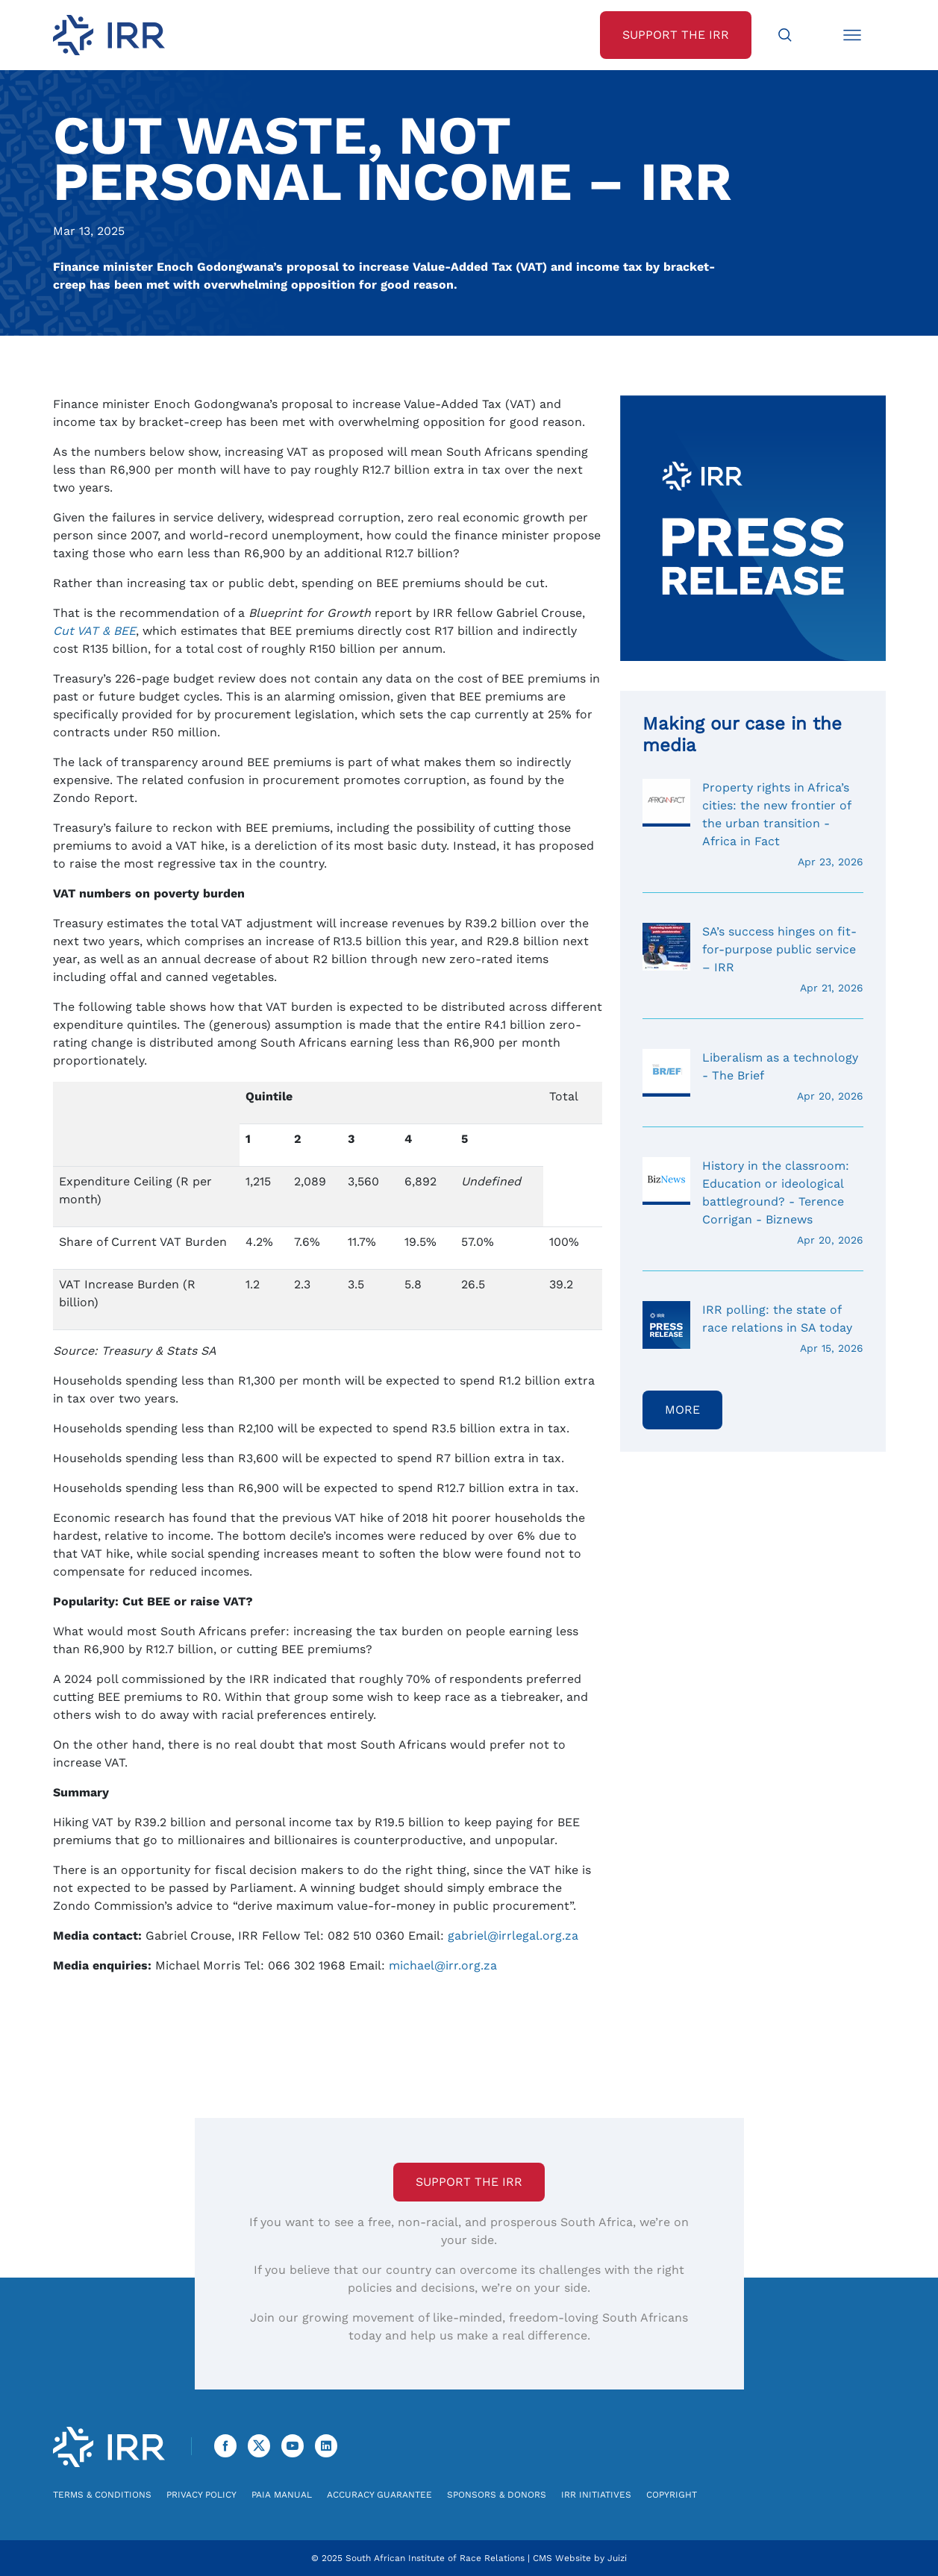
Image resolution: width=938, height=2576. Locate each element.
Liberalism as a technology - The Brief (752, 1076)
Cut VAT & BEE (94, 631)
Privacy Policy (201, 2494)
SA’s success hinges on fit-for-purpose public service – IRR (752, 959)
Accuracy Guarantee (379, 2494)
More (682, 1410)
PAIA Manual (281, 2494)
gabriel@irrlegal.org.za (513, 1935)
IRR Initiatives (596, 2494)
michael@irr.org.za (443, 1965)
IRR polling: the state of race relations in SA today (752, 1328)
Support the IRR (469, 2182)
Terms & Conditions (102, 2494)
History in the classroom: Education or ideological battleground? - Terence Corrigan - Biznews (752, 1202)
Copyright (671, 2494)
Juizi (617, 2558)
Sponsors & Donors (496, 2494)
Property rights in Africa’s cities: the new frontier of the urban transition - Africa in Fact (752, 824)
